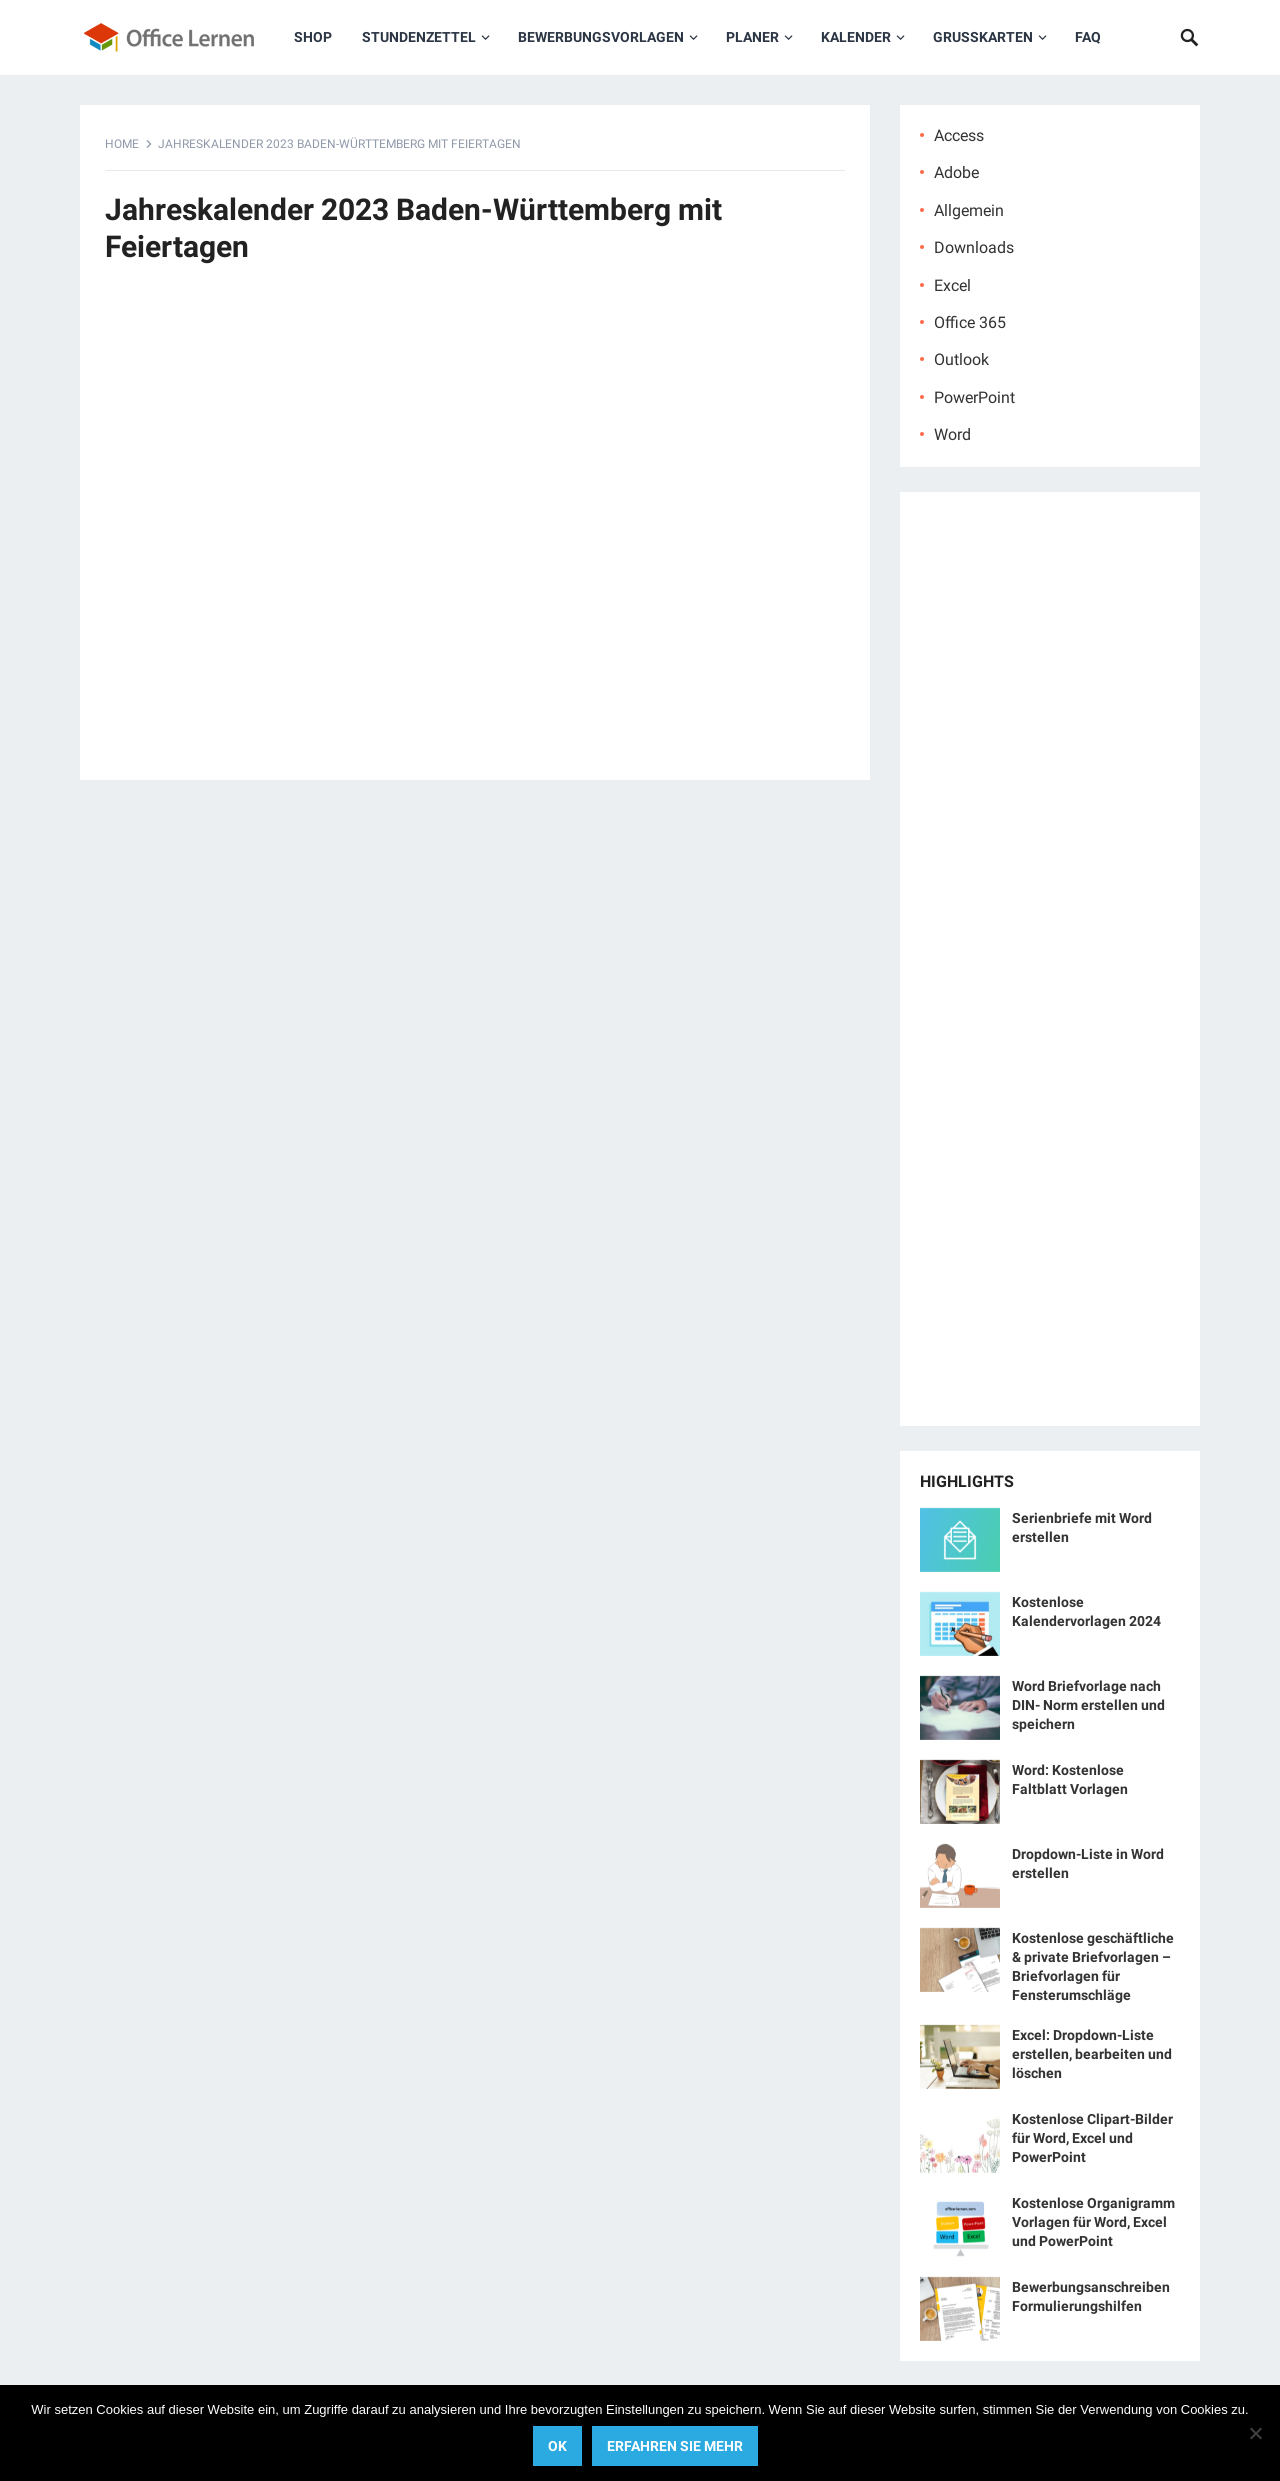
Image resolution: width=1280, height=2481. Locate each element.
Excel (952, 285)
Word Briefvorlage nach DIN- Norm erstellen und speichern (1088, 1705)
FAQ (1088, 37)
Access (959, 135)
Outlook (961, 359)
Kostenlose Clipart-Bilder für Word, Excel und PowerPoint (1092, 2138)
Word (952, 434)
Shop (313, 37)
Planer (752, 37)
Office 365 (970, 322)
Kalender (856, 37)
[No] (1255, 2433)
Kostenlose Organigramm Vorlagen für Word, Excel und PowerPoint (1093, 2222)
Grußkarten (983, 37)
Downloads (974, 247)
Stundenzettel (419, 37)
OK (557, 2446)
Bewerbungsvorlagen (601, 37)
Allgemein (969, 210)
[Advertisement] (475, 533)
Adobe (956, 172)
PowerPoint (974, 397)
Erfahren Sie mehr (675, 2446)
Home (122, 144)
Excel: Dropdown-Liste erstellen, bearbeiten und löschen (1092, 2054)
